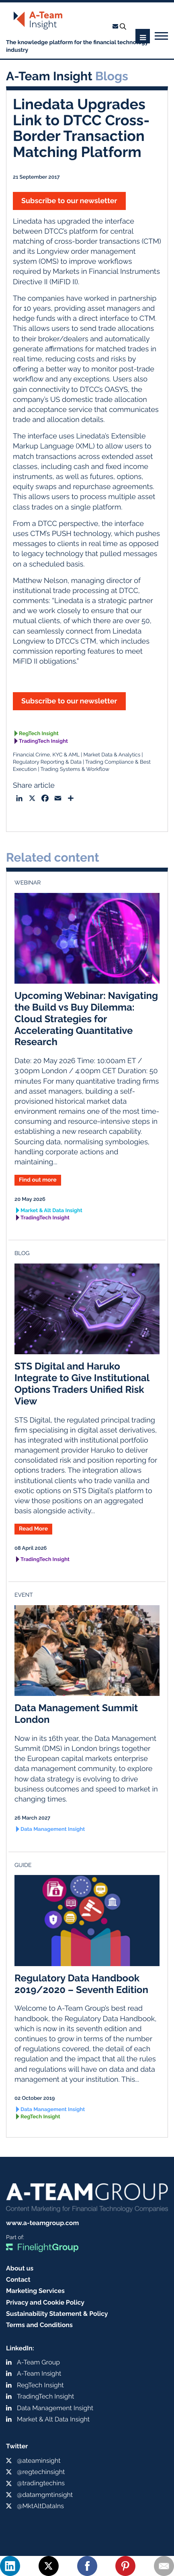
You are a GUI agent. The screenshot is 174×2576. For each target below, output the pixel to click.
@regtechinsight (41, 2472)
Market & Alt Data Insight (51, 1211)
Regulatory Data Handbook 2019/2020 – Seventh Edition (81, 1983)
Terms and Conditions (39, 2325)
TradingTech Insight (43, 741)
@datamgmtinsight (45, 2495)
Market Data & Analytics (111, 755)
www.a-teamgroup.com (42, 2223)
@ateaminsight (39, 2460)
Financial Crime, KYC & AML (46, 755)
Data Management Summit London (76, 1713)
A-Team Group (38, 2362)
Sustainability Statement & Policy (57, 2313)
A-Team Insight (39, 2373)
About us (19, 2268)
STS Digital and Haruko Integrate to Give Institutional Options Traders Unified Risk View (81, 1383)
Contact (18, 2279)
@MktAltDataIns (40, 2506)
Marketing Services (35, 2291)
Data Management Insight (52, 1829)
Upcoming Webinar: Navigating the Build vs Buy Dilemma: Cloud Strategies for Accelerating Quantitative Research (86, 1019)
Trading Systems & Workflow (74, 769)
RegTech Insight (39, 734)
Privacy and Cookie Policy (45, 2302)
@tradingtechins (41, 2483)
